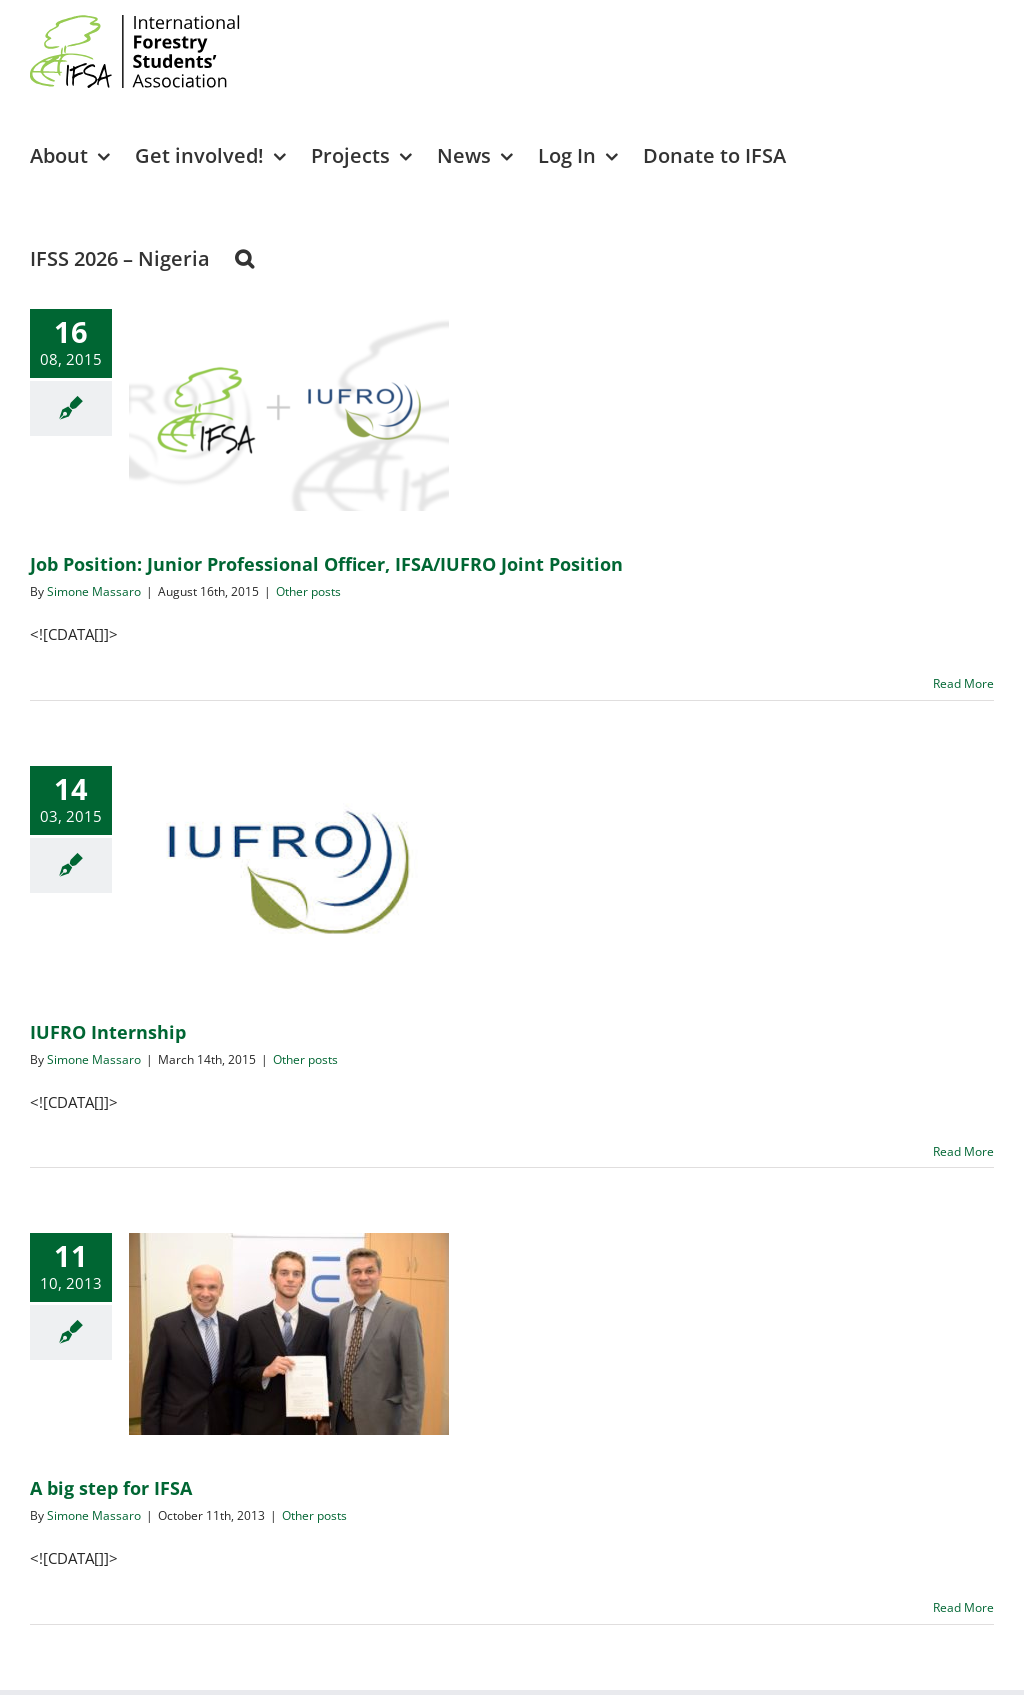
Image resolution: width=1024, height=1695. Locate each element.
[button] (244, 257)
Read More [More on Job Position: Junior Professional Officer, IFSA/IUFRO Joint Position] (963, 683)
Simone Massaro (94, 591)
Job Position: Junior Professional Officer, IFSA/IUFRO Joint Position (326, 564)
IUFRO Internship (108, 1032)
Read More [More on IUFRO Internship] (963, 1151)
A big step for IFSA (111, 1488)
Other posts (308, 591)
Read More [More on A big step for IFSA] (963, 1607)
